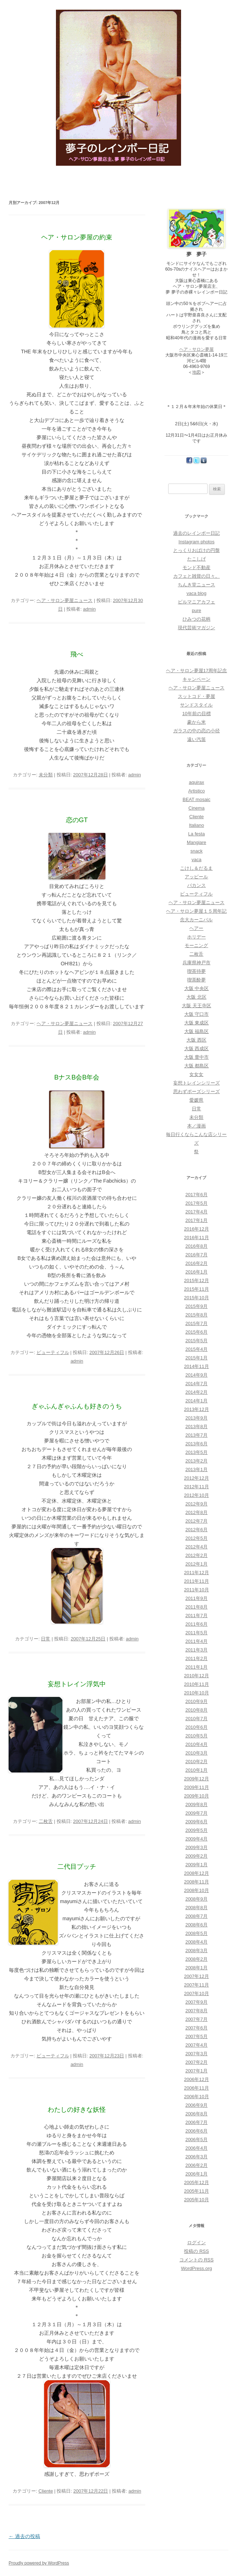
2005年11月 (196, 2191)
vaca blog (196, 593)
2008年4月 (196, 1942)
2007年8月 (196, 2010)
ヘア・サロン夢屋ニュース (65, 600)
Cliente (45, 2491)
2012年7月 (196, 1521)
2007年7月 (196, 2019)
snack (196, 851)
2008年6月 (196, 1924)
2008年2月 (196, 1959)
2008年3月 (196, 1950)
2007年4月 (196, 2045)
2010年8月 (196, 1710)
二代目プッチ (76, 1866)
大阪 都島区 (196, 1065)
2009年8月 (196, 1804)
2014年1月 (196, 1400)
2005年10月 (196, 2199)
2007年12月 (196, 1976)
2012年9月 (196, 1504)
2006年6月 (196, 2131)
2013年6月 (196, 1443)
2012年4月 (196, 1546)
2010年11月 (196, 1684)
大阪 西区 (196, 1040)
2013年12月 (196, 1409)
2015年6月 (196, 1332)
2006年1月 (196, 2174)
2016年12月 (196, 1229)
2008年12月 (196, 1873)
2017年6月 (196, 1194)
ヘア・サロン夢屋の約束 (76, 237)
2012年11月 (196, 1486)
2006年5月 (196, 2139)
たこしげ (196, 559)
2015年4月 (196, 1349)
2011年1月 (196, 1667)
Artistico (196, 791)
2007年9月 (196, 2002)
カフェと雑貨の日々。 (196, 576)
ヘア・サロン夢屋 (196, 349)
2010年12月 (196, 1675)
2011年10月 (196, 1589)
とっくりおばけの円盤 (196, 550)
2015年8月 (196, 1315)
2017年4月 (196, 1211)
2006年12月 (196, 2079)
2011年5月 (196, 1632)
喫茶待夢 (196, 971)
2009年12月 (196, 1778)
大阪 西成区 (196, 1048)
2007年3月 (196, 2053)
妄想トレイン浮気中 (77, 1684)
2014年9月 (196, 1375)
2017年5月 (196, 1203)
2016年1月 (196, 1272)
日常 (45, 1638)
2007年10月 (196, 1993)
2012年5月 (196, 1538)
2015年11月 (196, 1289)
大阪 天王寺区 (196, 1005)
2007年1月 (196, 2070)
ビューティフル (53, 1352)
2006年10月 (196, 2096)
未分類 (46, 774)
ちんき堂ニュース (196, 584)
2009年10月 (196, 1796)
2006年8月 (196, 2113)
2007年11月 (196, 1985)
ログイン (196, 2242)
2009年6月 (196, 1821)
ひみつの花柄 (196, 619)
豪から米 (196, 722)
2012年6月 (196, 1529)
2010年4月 (196, 1744)
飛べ (76, 654)
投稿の (196, 2251)
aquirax (196, 782)
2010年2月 (196, 1761)
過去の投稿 (24, 2536)
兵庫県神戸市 (196, 962)
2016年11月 (196, 1237)
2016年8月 (196, 1246)
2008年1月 (196, 1967)
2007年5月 (196, 2036)
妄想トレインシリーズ (196, 1083)
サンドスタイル (196, 705)
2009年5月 (196, 1830)
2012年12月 (196, 1478)
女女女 (196, 1074)
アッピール (196, 876)
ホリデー (196, 937)
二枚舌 (46, 1821)
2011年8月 (196, 1607)
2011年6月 (196, 1624)
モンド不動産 (196, 567)
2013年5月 (196, 1452)
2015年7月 (196, 1323)
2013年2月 (196, 1461)
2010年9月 (196, 1701)
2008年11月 (196, 1881)
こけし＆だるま (196, 868)
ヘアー (196, 928)
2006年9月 (196, 2105)
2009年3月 (196, 1847)
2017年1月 (196, 1220)
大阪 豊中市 (196, 1057)
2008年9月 (196, 1899)
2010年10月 (196, 1692)
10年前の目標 (196, 713)
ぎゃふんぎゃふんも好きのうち (77, 1406)
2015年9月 (196, 1306)
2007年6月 (196, 2028)
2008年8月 (196, 1907)
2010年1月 (196, 1770)
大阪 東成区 (196, 1022)
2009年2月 (196, 1856)
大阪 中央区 (196, 988)
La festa (196, 833)
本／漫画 (196, 1126)
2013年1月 (196, 1469)
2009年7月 (196, 1813)
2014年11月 (196, 1366)
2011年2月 (196, 1658)
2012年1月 (196, 1564)
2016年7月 (196, 1254)
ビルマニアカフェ (196, 602)
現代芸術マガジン (196, 627)
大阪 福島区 (196, 1031)
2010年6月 (196, 1727)
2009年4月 (196, 1839)
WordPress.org (196, 2268)
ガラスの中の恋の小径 (196, 730)
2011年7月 (196, 1615)
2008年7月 (196, 1916)
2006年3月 (196, 2156)
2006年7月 (196, 2122)
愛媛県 (196, 1100)
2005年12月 (196, 2182)
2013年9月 (196, 1418)
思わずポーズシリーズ (196, 1091)
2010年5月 (196, 1735)
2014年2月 (196, 1392)
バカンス (196, 885)
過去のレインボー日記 (196, 533)
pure (196, 610)
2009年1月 (196, 1864)
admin (89, 609)
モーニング (196, 945)
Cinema (197, 808)
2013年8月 (196, 1426)
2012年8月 (196, 1512)
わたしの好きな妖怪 (77, 2109)
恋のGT (77, 820)
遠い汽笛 (196, 739)
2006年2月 (196, 2165)
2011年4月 (196, 1641)
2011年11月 (196, 1581)
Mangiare (196, 842)
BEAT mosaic (196, 799)
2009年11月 (196, 1787)
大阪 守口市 (196, 1014)
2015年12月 (196, 1280)
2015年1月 (196, 1357)
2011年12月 (196, 1572)
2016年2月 (196, 1263)
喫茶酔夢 (196, 980)
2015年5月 (196, 1340)
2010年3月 (196, 1753)
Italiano (196, 825)
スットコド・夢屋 (196, 696)
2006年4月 (196, 2148)
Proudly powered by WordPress (39, 2563)
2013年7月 (196, 1435)
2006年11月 (196, 2088)
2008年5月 (196, 1933)
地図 (196, 372)
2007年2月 (196, 2062)
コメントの (196, 2259)
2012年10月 (196, 1495)
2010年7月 (196, 1718)
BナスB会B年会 (76, 1077)
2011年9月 (196, 1598)
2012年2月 (196, 1555)
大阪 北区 (196, 997)
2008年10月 (196, 1890)
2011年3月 (196, 1650)
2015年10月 (196, 1297)
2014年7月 (196, 1383)
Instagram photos (196, 541)
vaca (196, 859)
